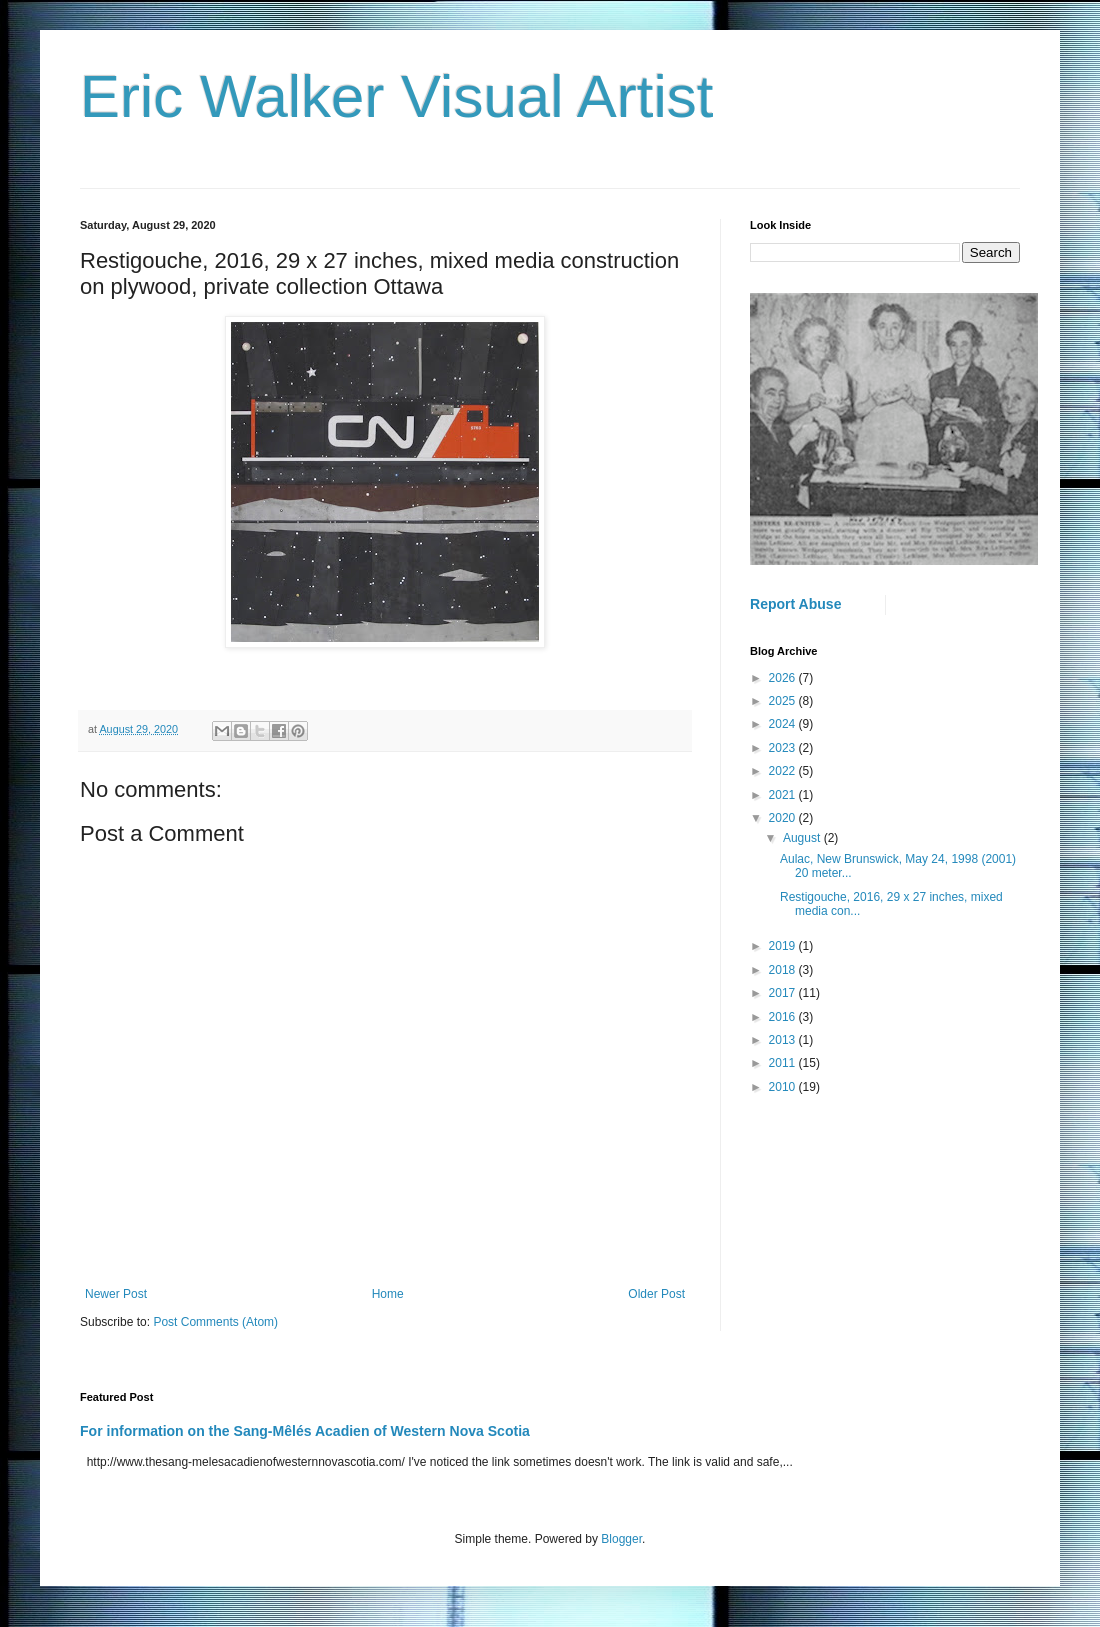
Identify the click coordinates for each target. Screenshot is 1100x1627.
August (803, 838)
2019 (784, 946)
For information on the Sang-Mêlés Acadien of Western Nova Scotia (305, 1431)
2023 (784, 748)
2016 (784, 1017)
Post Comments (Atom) (215, 1322)
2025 (784, 701)
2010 (784, 1087)
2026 (784, 678)
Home (388, 1294)
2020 (784, 818)
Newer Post (116, 1294)
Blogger (621, 1539)
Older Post (656, 1294)
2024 (784, 724)
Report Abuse (795, 604)
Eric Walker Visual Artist (397, 96)
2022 (784, 771)
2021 (784, 795)
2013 (784, 1040)
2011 (784, 1063)
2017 (784, 993)
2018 (784, 970)
